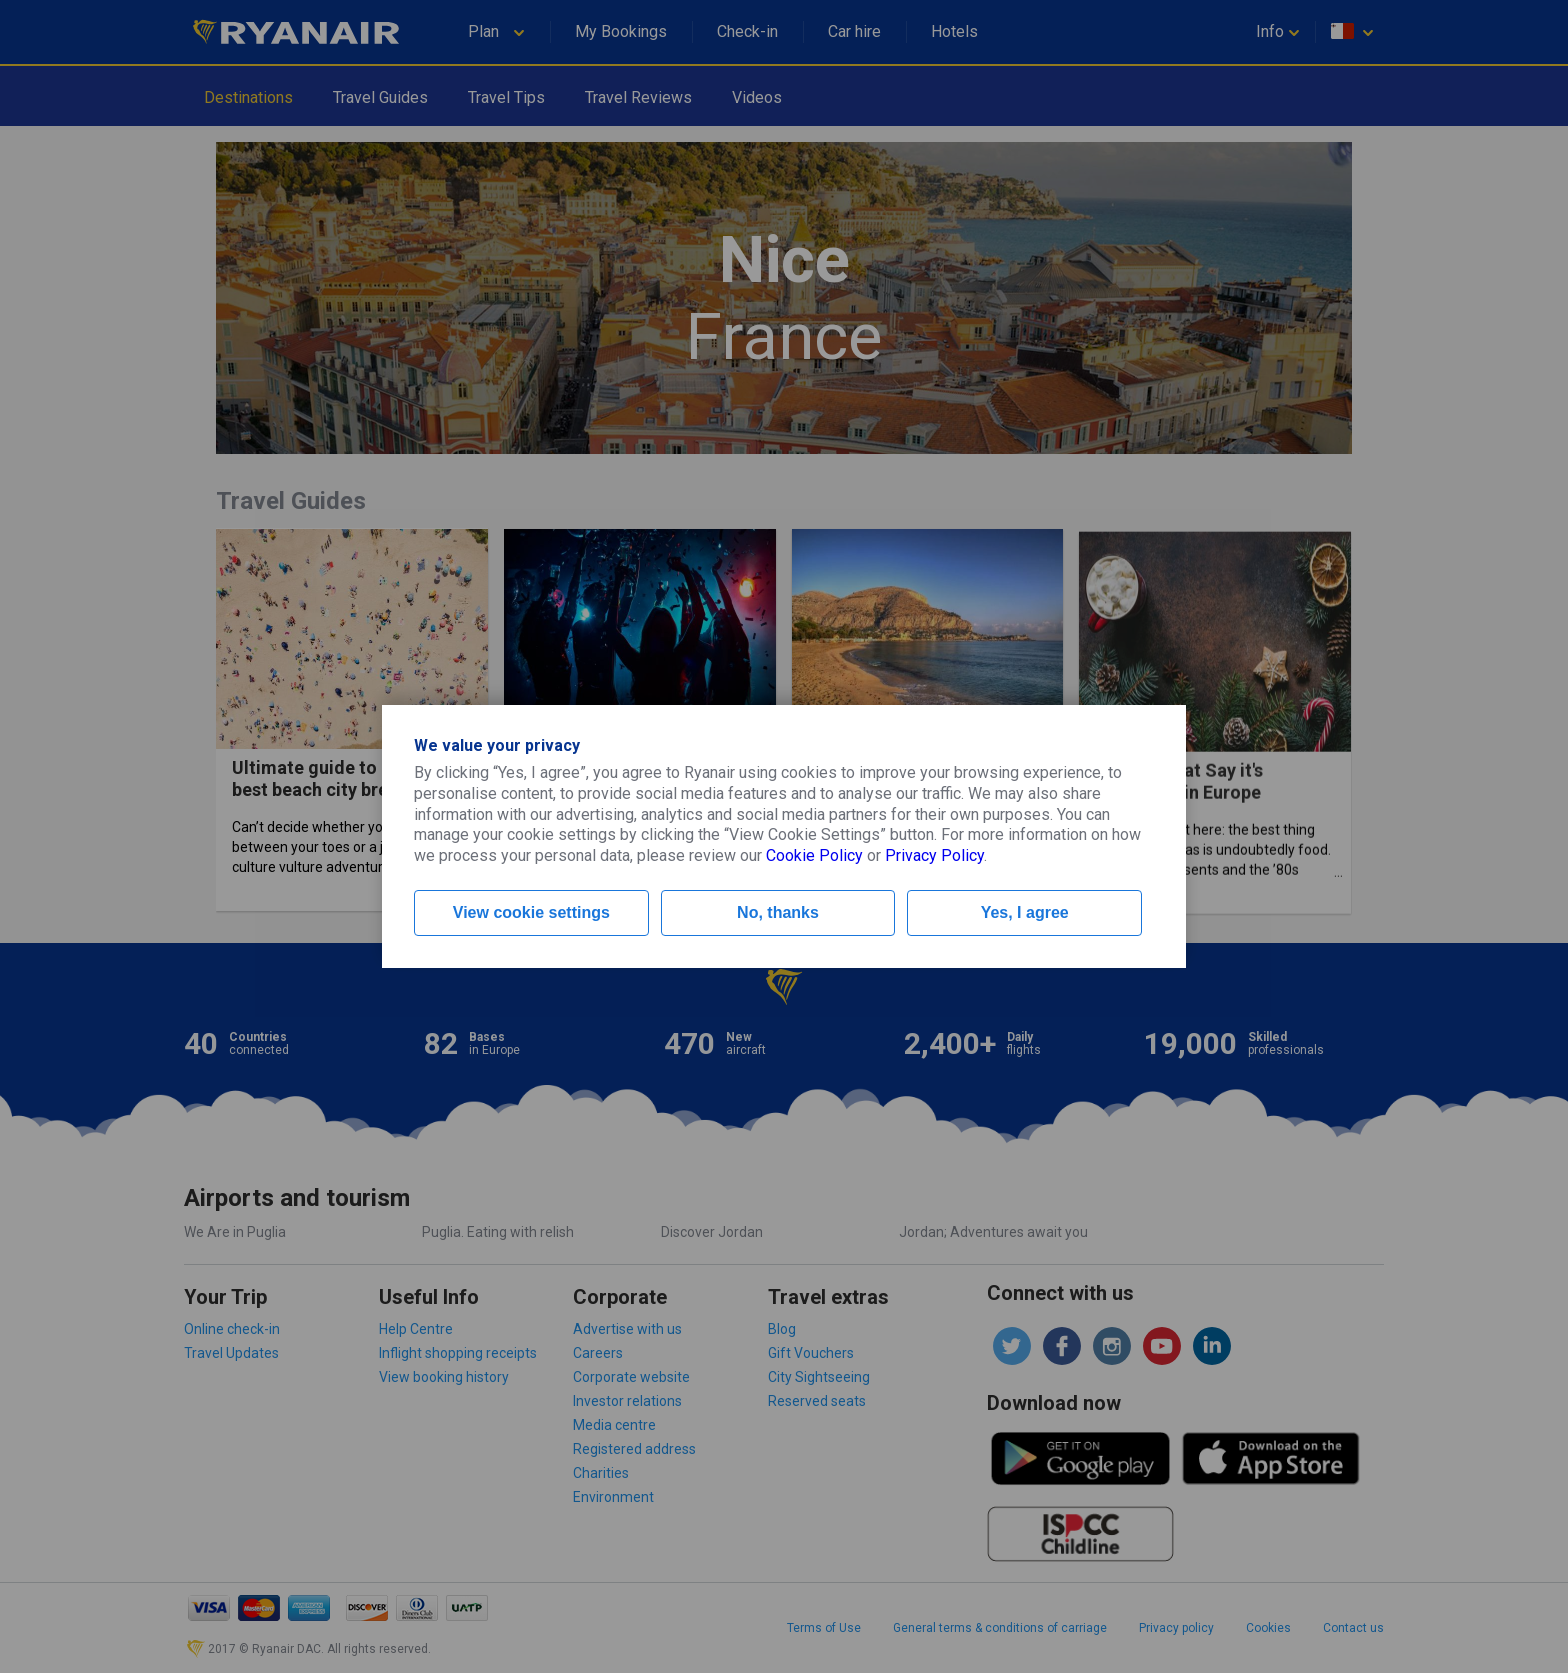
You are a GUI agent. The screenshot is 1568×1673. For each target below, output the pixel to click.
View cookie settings (531, 912)
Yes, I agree (1025, 912)
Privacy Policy (934, 855)
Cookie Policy (814, 855)
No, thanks (778, 912)
